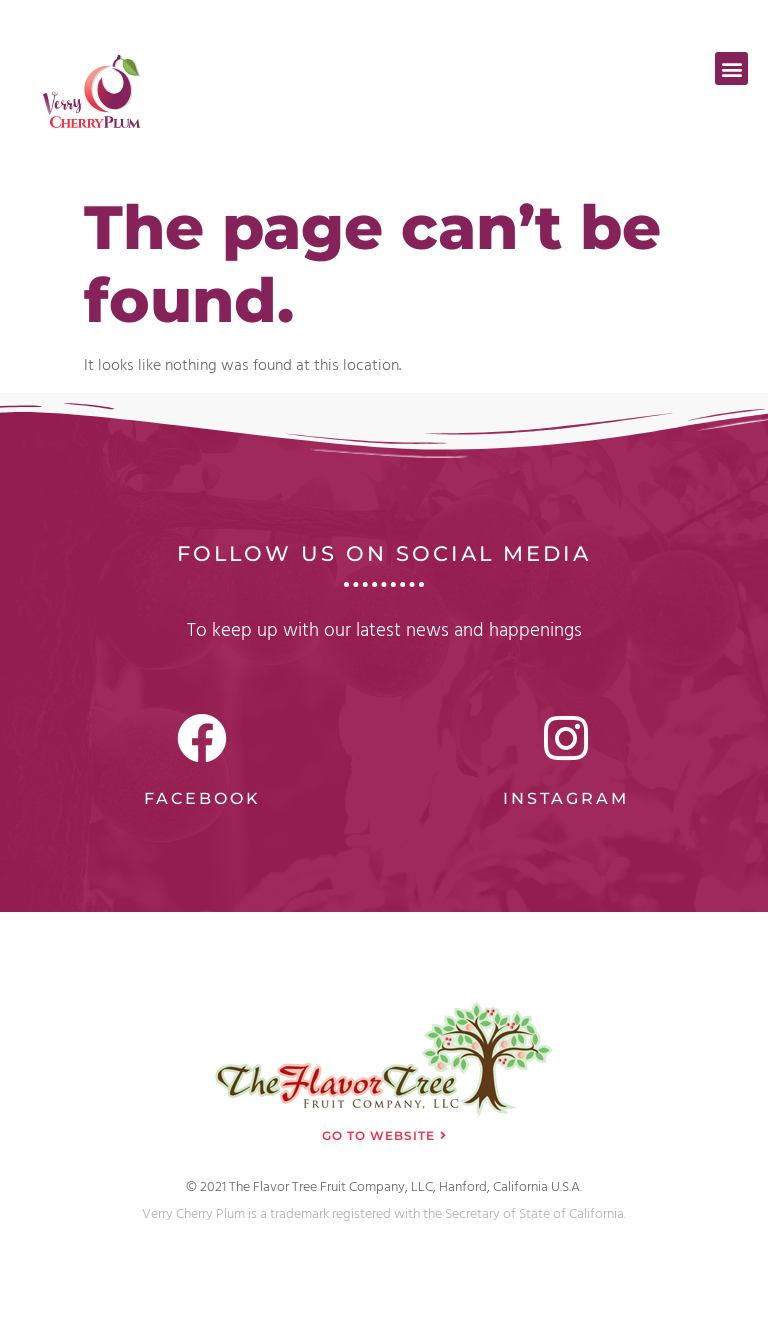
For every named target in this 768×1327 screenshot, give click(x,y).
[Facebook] (202, 738)
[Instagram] (566, 738)
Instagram (566, 798)
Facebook (202, 798)
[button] (731, 68)
